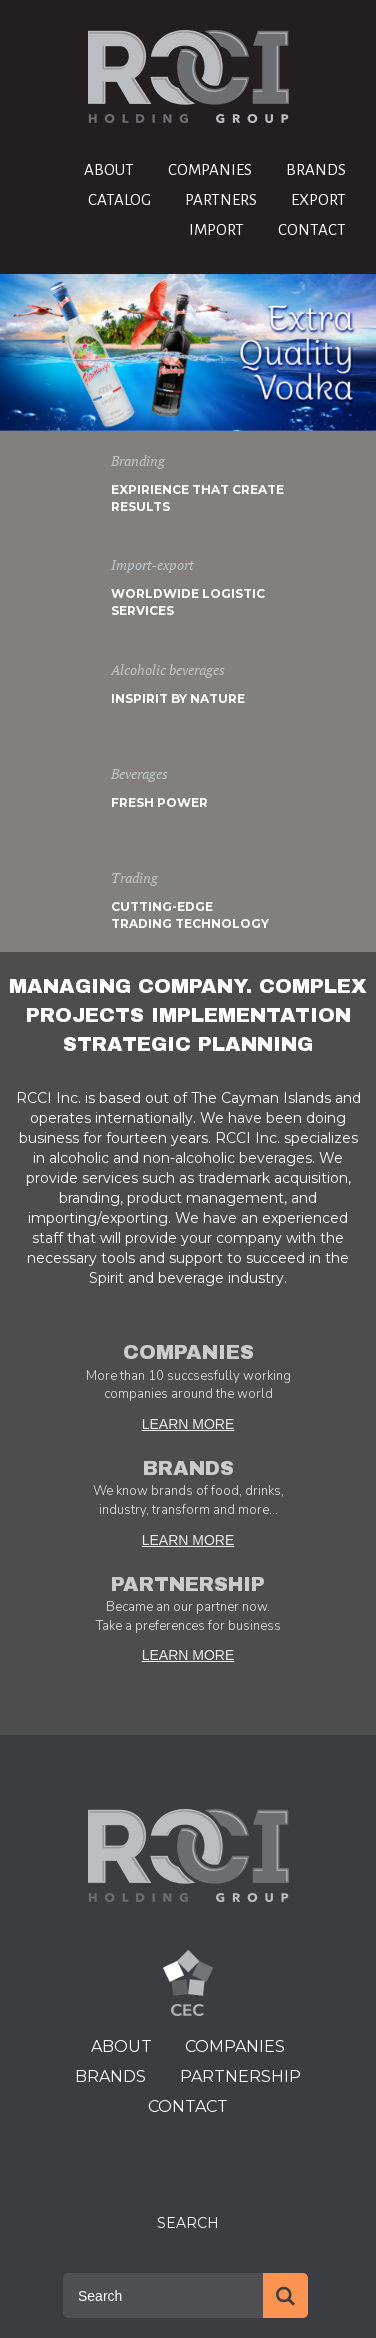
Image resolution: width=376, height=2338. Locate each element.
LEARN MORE (188, 1424)
